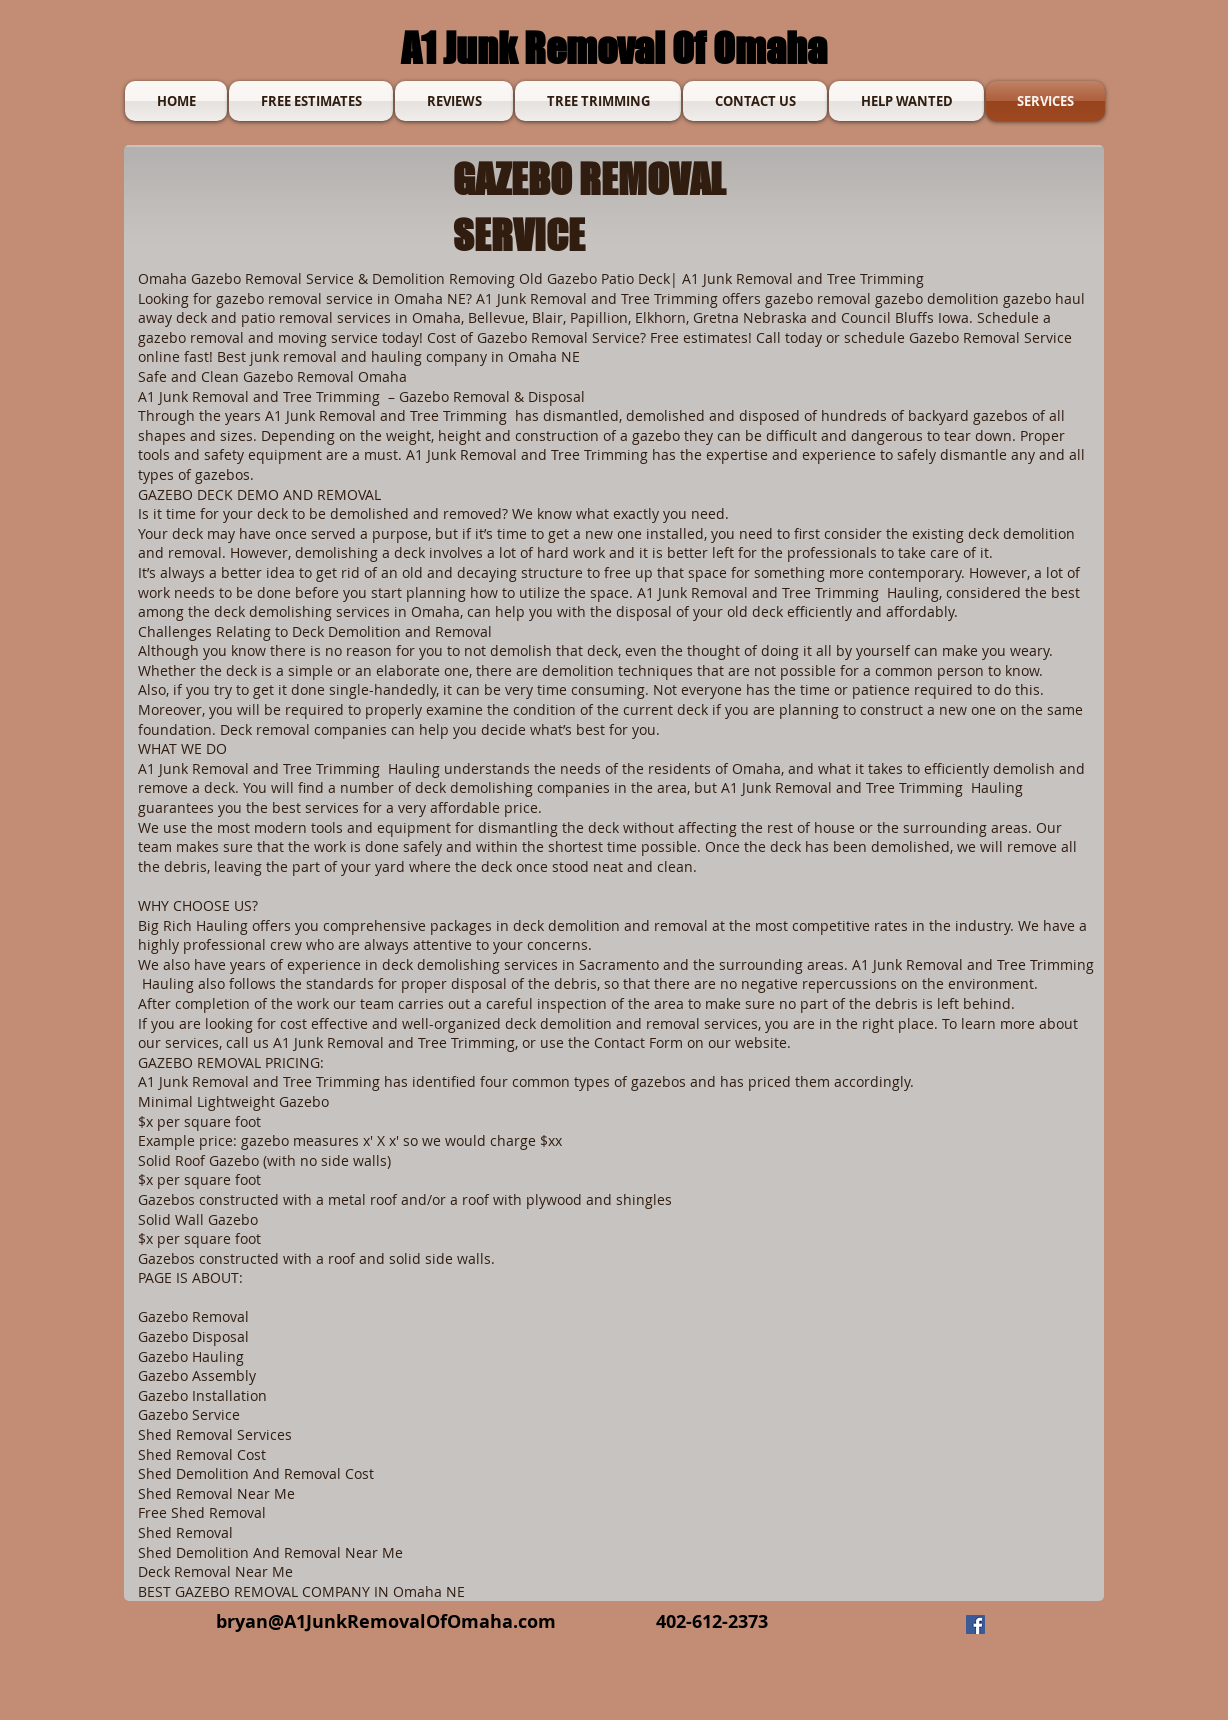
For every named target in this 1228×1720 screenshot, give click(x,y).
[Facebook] (975, 1624)
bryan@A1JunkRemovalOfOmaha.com (386, 1621)
